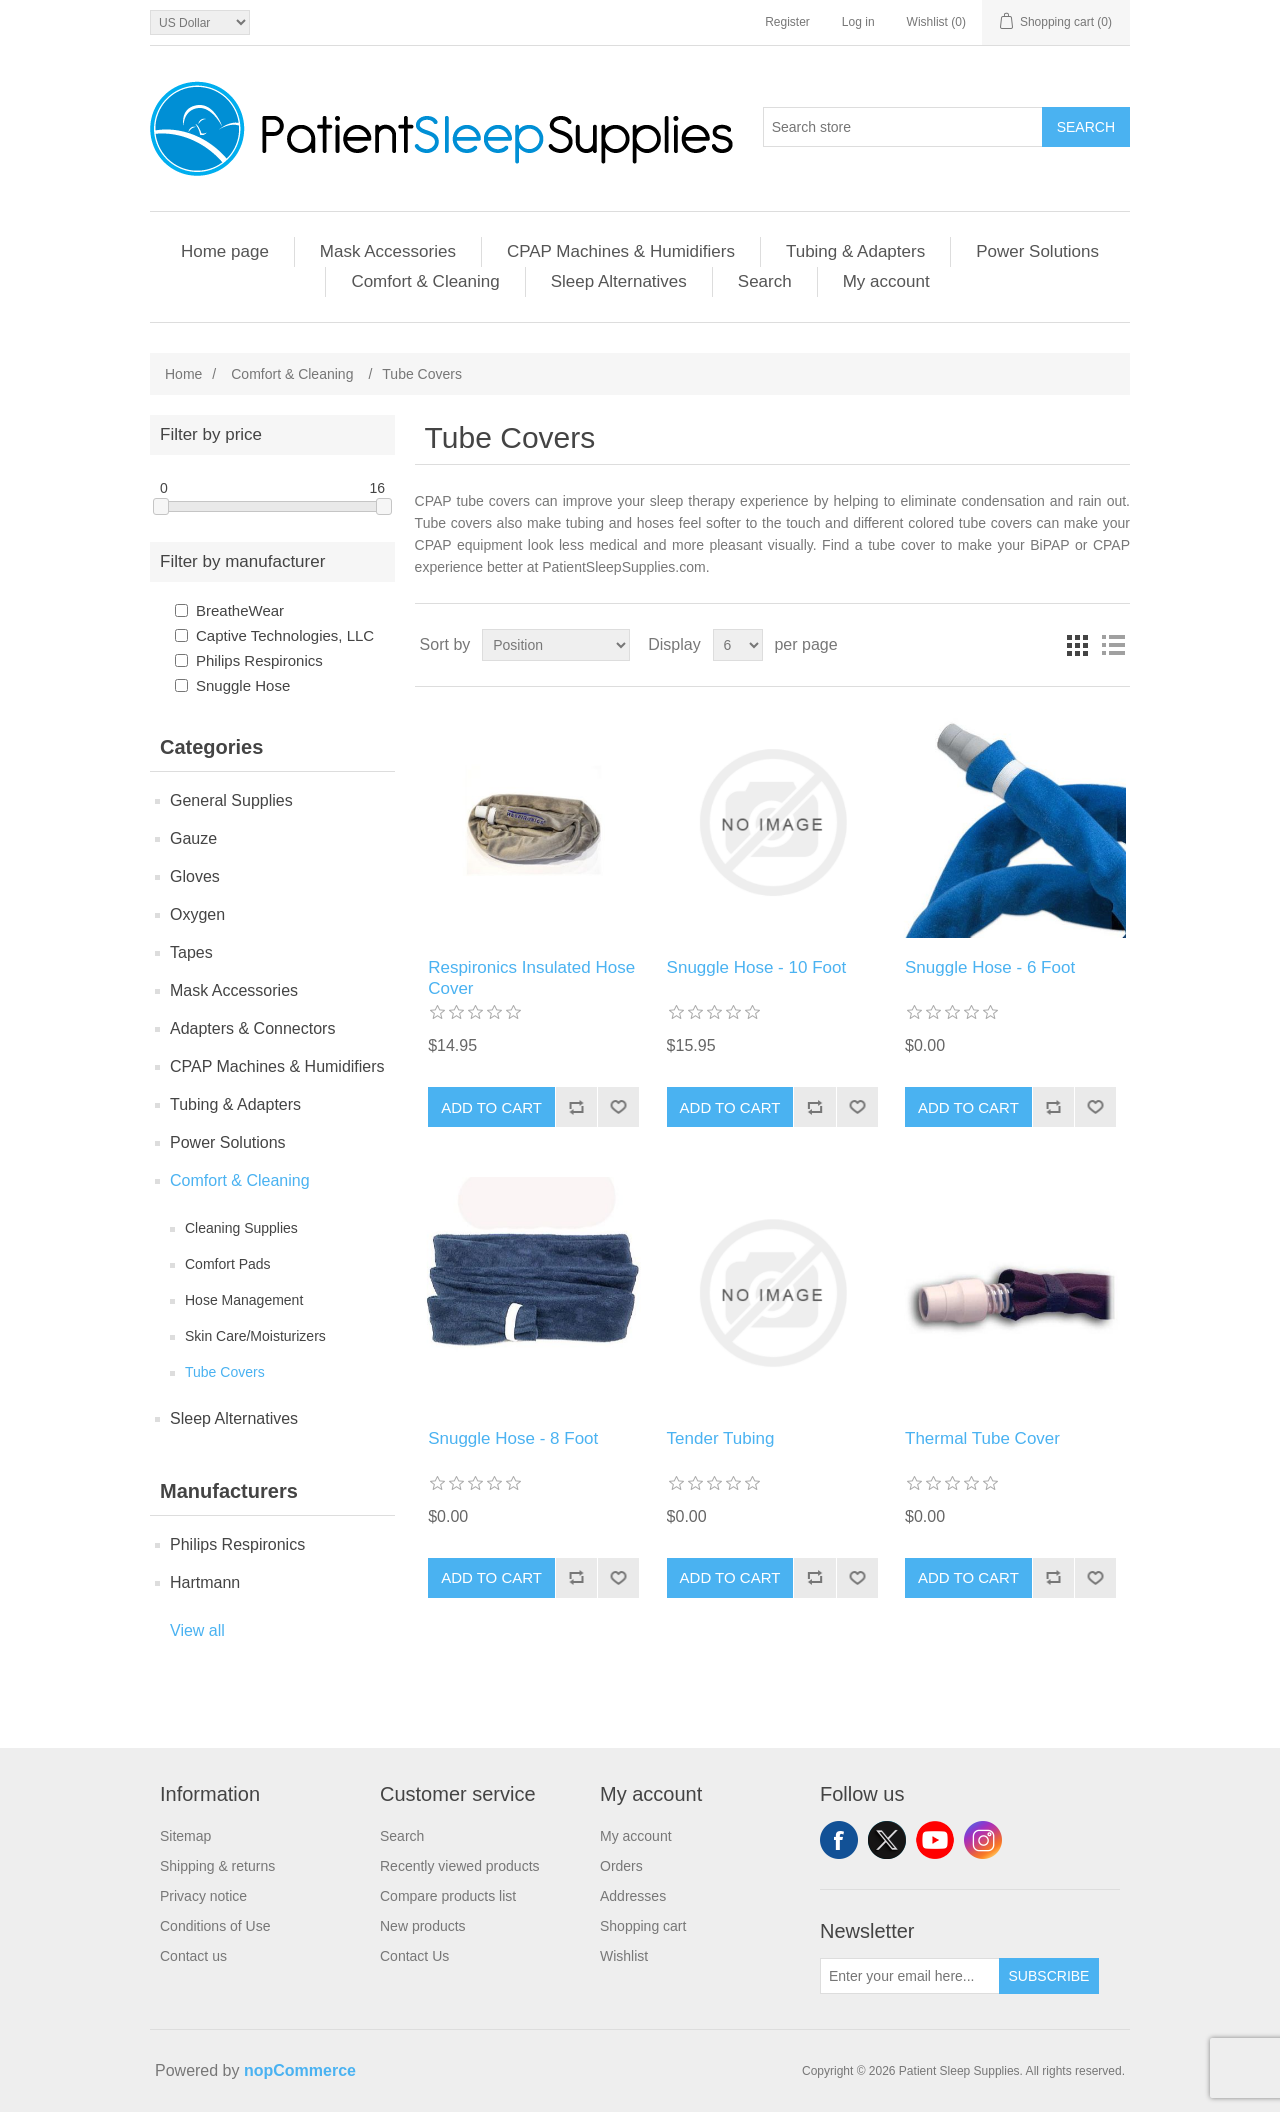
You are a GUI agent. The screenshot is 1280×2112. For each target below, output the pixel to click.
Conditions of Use (215, 1926)
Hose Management (244, 1300)
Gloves (195, 876)
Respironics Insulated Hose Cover (531, 977)
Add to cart (491, 1107)
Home (183, 374)
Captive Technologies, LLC (285, 635)
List (1113, 645)
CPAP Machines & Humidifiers (621, 251)
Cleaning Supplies (241, 1228)
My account (886, 281)
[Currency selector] (200, 22)
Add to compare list (576, 1107)
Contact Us (414, 1956)
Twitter (887, 1840)
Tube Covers (225, 1372)
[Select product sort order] (556, 645)
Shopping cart (643, 1926)
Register (787, 22)
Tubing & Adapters (855, 251)
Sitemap (185, 1836)
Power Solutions (1037, 251)
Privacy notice (203, 1896)
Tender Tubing (721, 1438)
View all (197, 1630)
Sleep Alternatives (619, 281)
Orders (621, 1866)
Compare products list (448, 1896)
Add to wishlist (618, 1107)
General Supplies (231, 800)
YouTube (935, 1840)
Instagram (983, 1840)
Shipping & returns (217, 1866)
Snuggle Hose (243, 685)
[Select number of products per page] (738, 645)
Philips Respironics (259, 660)
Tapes (191, 952)
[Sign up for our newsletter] (910, 1976)
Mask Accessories (388, 251)
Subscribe (1049, 1976)
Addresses (633, 1896)
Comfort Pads (228, 1264)
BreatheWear (240, 610)
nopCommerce (300, 2070)
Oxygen (197, 914)
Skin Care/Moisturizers (255, 1336)
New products (423, 1926)
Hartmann (205, 1582)
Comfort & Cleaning (425, 281)
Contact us (193, 1956)
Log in (858, 22)
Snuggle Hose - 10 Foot (757, 967)
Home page (225, 251)
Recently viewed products (460, 1866)
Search (1086, 127)
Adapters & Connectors (252, 1028)
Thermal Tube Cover (982, 1438)
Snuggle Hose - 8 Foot (513, 1438)
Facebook (839, 1840)
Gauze (193, 838)
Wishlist (624, 1956)
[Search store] (903, 127)
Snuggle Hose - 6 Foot (990, 967)
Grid (1077, 645)
